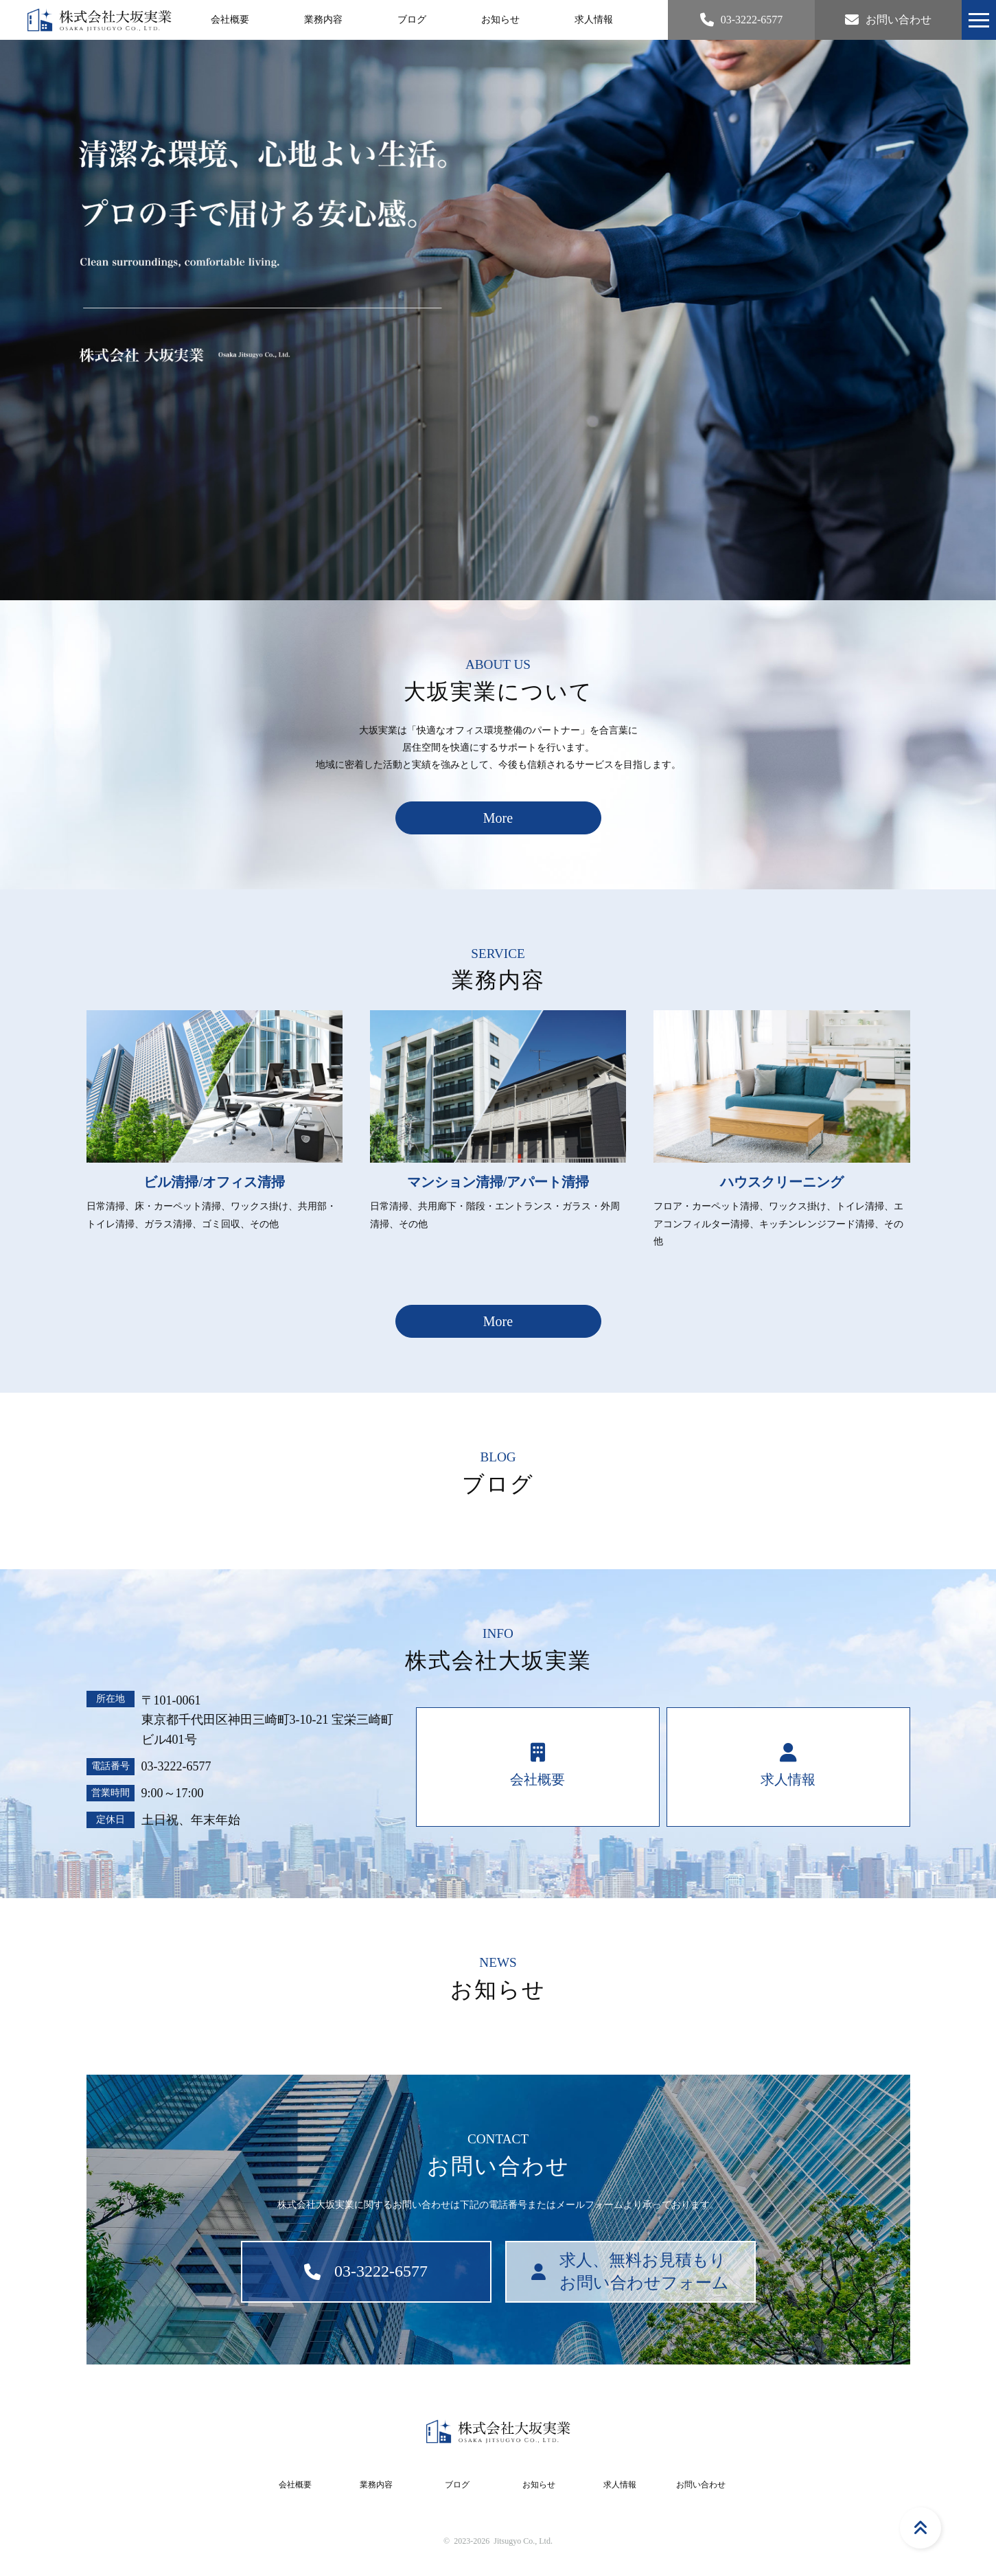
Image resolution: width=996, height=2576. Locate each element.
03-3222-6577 (176, 1766)
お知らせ (500, 19)
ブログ (411, 19)
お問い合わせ (701, 2484)
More (498, 817)
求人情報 (594, 19)
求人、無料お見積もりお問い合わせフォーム (630, 2271)
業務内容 (323, 19)
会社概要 (230, 19)
